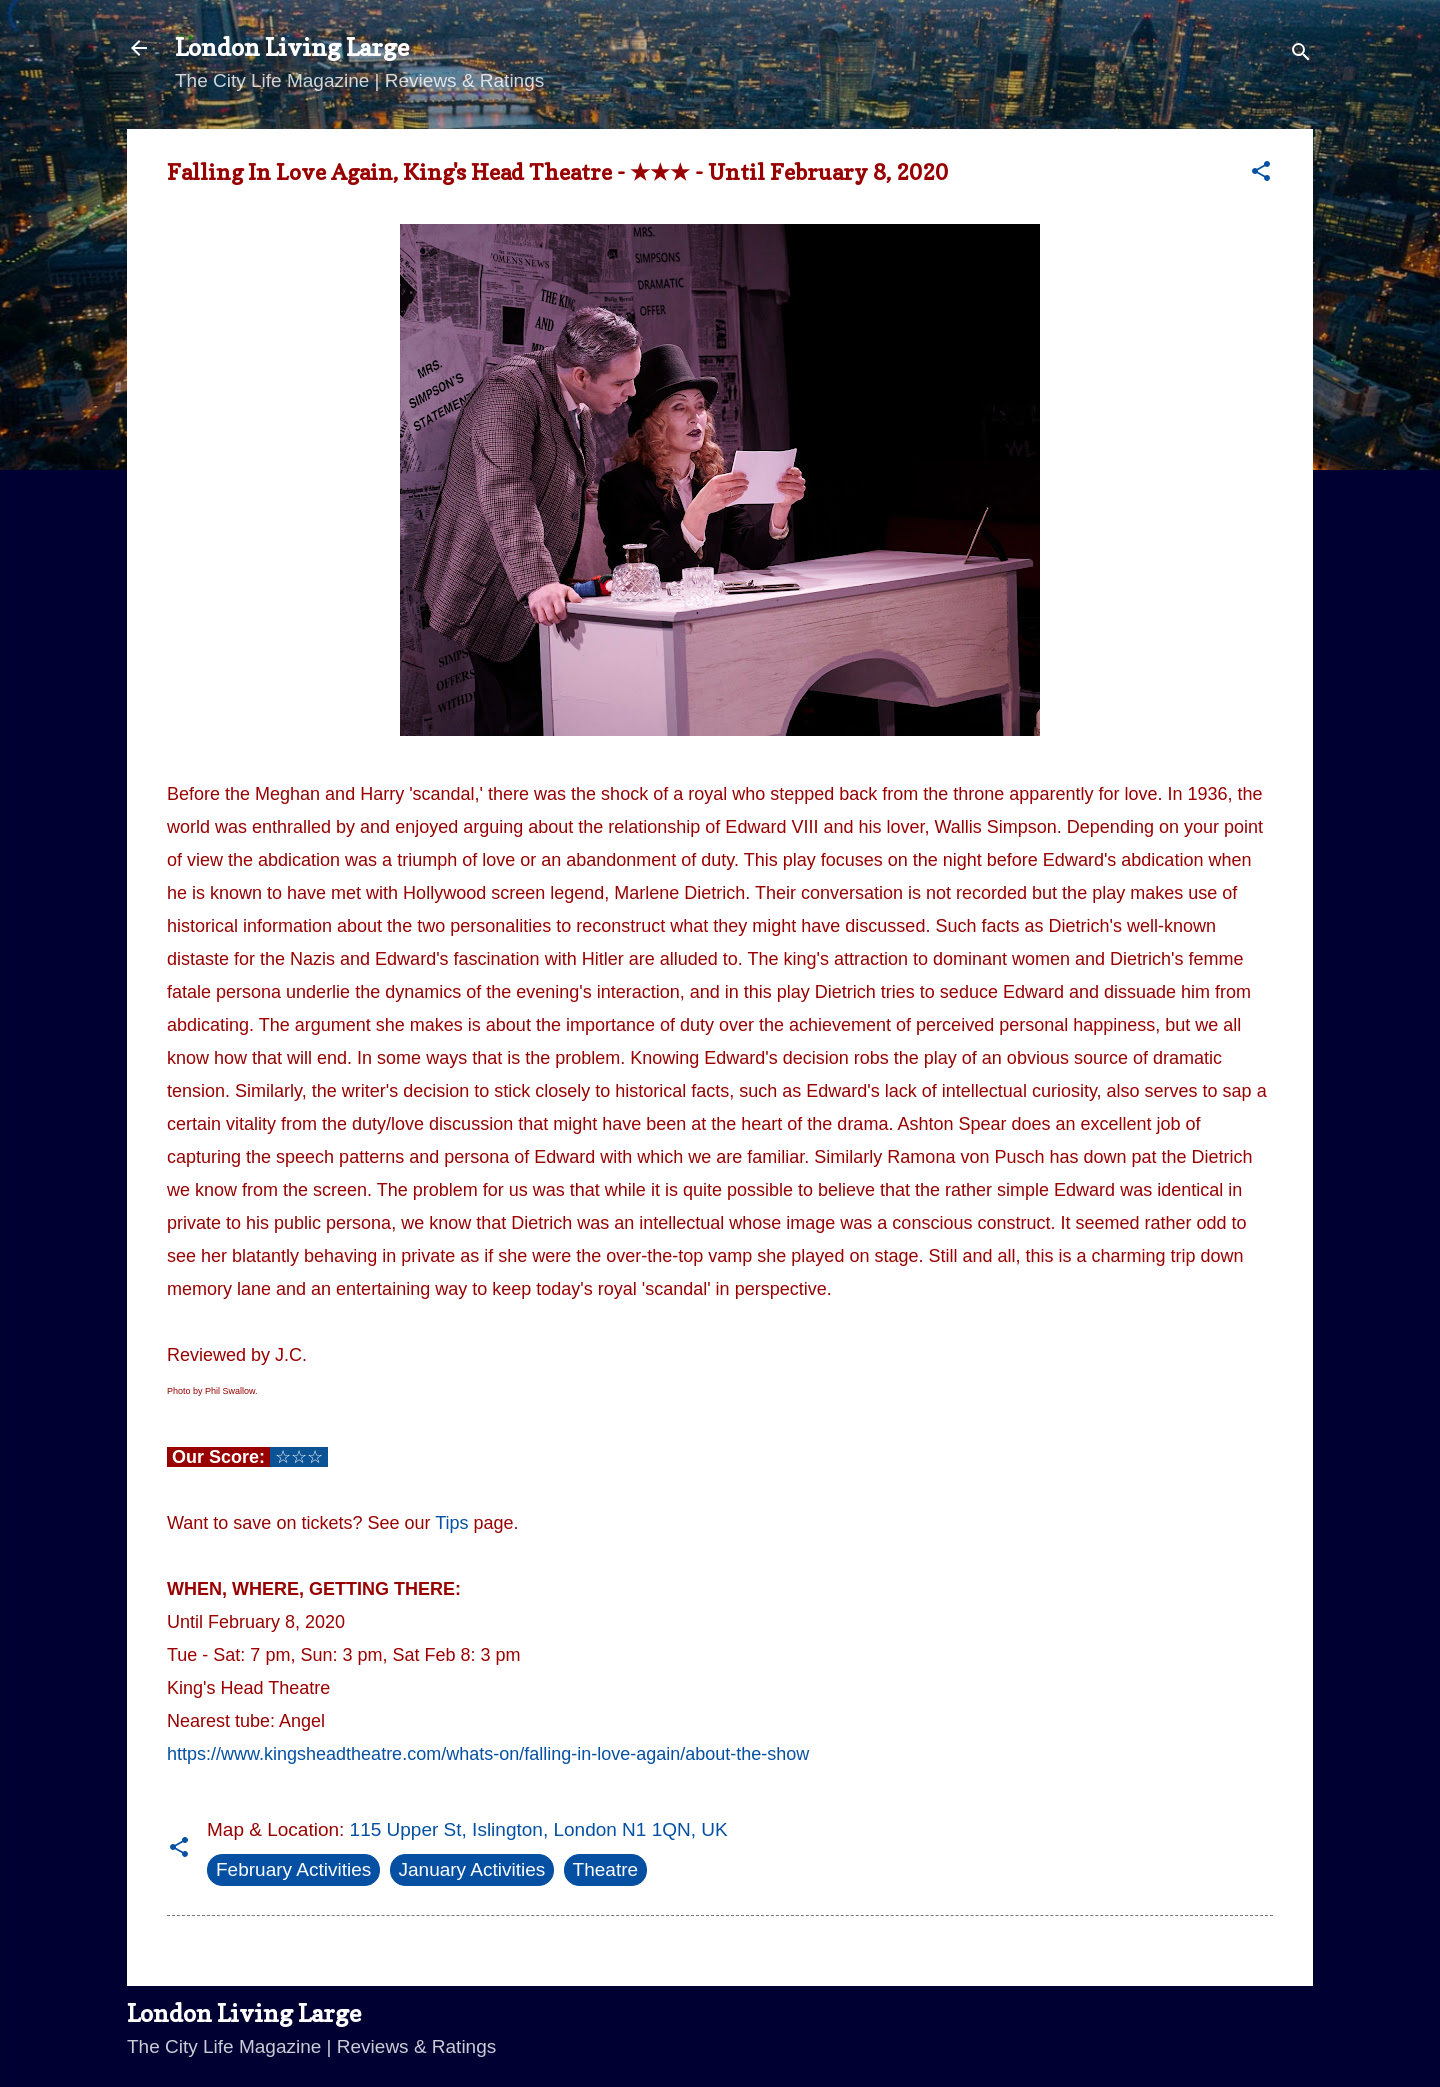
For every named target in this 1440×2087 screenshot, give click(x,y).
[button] (1261, 174)
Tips (451, 1523)
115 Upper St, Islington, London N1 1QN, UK (539, 1829)
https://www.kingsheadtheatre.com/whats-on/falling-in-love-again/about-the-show (488, 1754)
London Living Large (292, 47)
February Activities (293, 1869)
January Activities (472, 1869)
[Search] (1301, 54)
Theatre (605, 1869)
